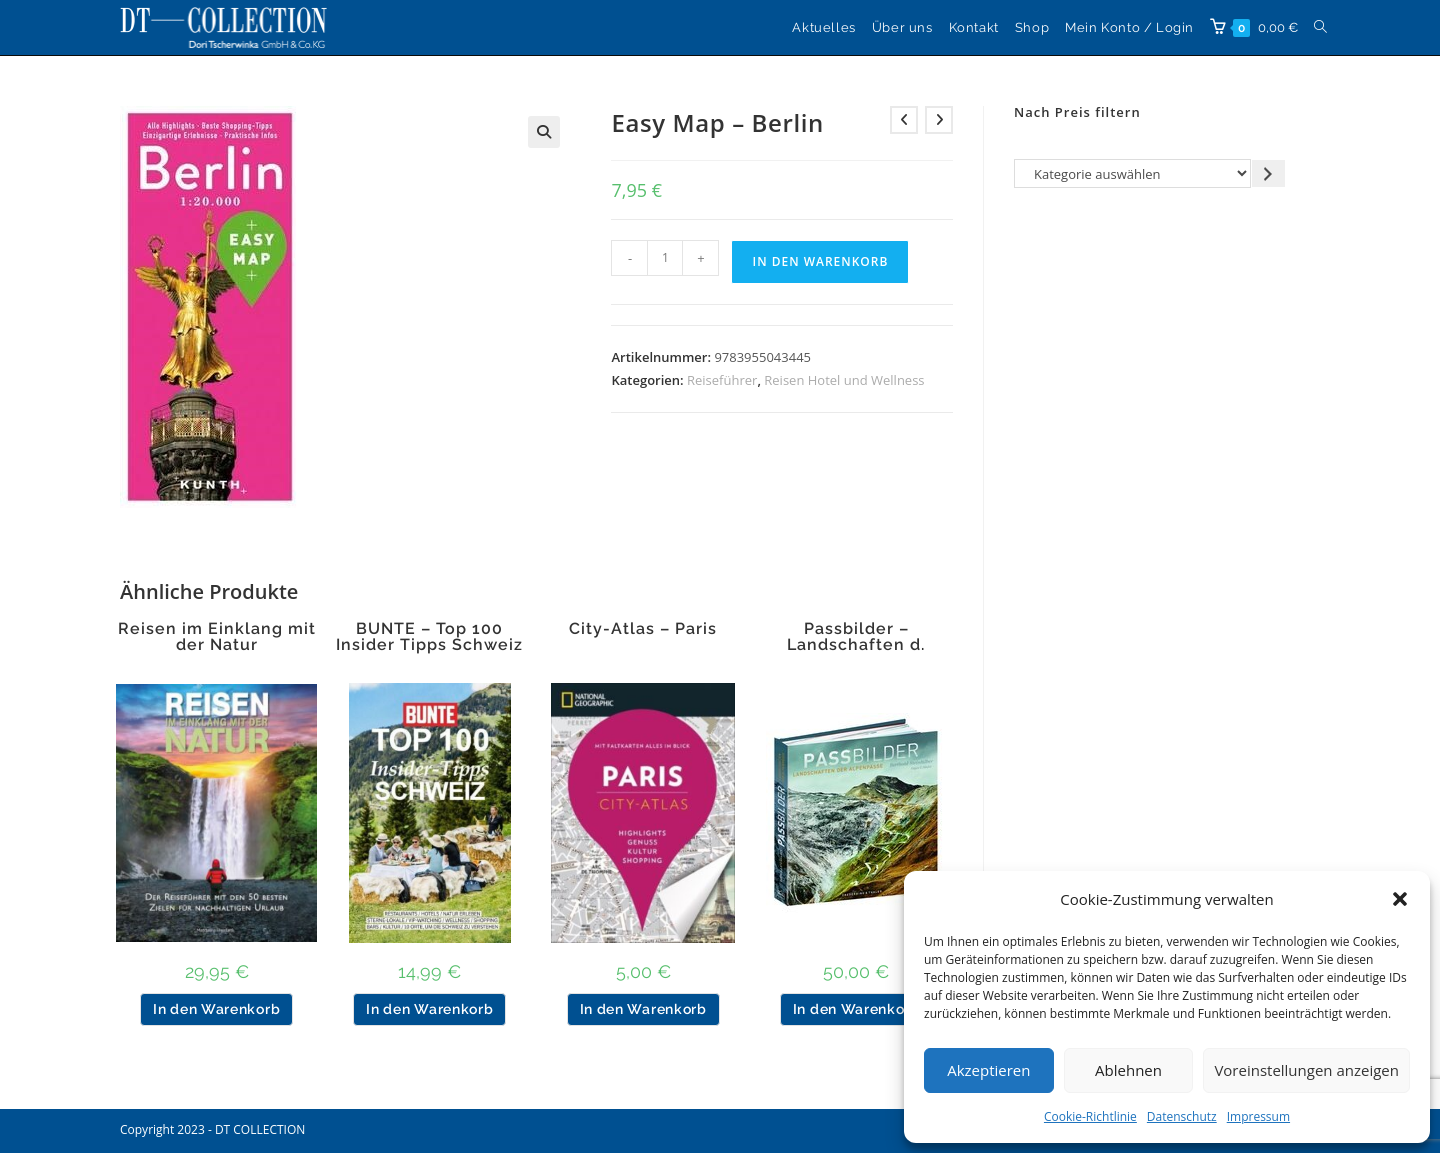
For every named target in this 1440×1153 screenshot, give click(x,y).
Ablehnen (1128, 1070)
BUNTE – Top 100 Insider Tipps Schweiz (429, 637)
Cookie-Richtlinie (1090, 1116)
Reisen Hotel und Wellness (844, 380)
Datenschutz (1182, 1116)
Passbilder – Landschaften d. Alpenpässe (856, 645)
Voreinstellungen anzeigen (1306, 1070)
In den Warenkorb (820, 261)
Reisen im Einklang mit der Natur (217, 637)
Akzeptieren (988, 1070)
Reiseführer (722, 380)
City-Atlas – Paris (643, 629)
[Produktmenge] (665, 258)
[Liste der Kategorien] (1132, 173)
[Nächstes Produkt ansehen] (939, 120)
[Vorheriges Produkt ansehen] (904, 120)
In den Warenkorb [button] (216, 1009)
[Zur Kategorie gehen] (1268, 173)
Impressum (1258, 1116)
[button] (1400, 899)
